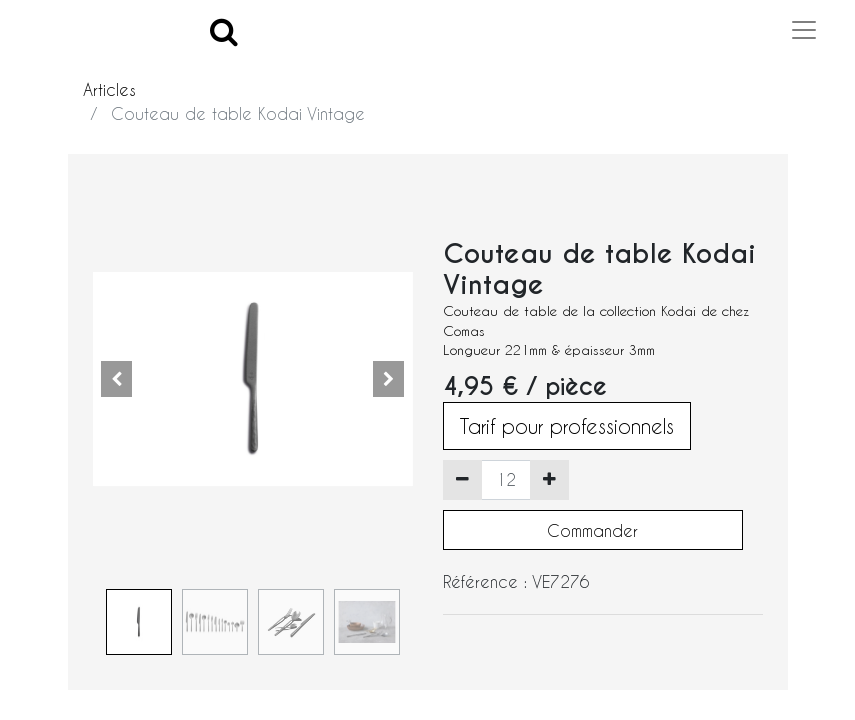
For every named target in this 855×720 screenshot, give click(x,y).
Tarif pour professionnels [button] (567, 426)
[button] (117, 379)
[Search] (224, 30)
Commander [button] (592, 530)
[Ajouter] (549, 480)
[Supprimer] (462, 480)
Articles (109, 89)
